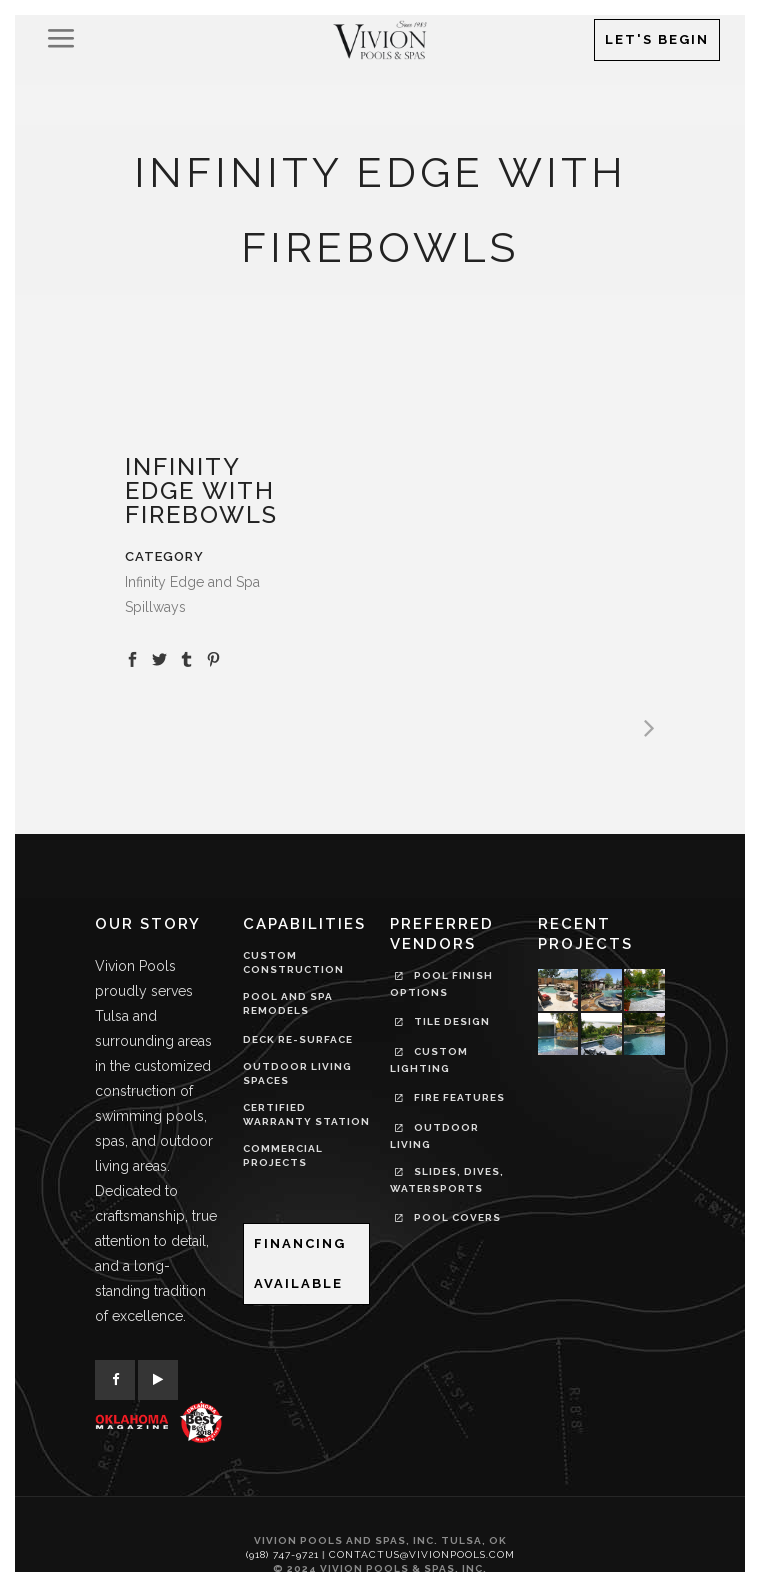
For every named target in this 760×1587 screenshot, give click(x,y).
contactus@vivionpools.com (422, 1554)
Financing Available (300, 1263)
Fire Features (450, 1100)
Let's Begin (657, 39)
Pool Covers (448, 1220)
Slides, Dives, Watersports (447, 1180)
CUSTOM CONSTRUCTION (293, 962)
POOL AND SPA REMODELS (288, 1003)
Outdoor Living (434, 1136)
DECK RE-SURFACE (298, 1039)
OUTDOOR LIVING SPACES (297, 1073)
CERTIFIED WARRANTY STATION (306, 1114)
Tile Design (442, 1024)
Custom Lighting (429, 1060)
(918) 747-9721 (282, 1554)
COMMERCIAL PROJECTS (283, 1155)
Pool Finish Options (441, 984)
